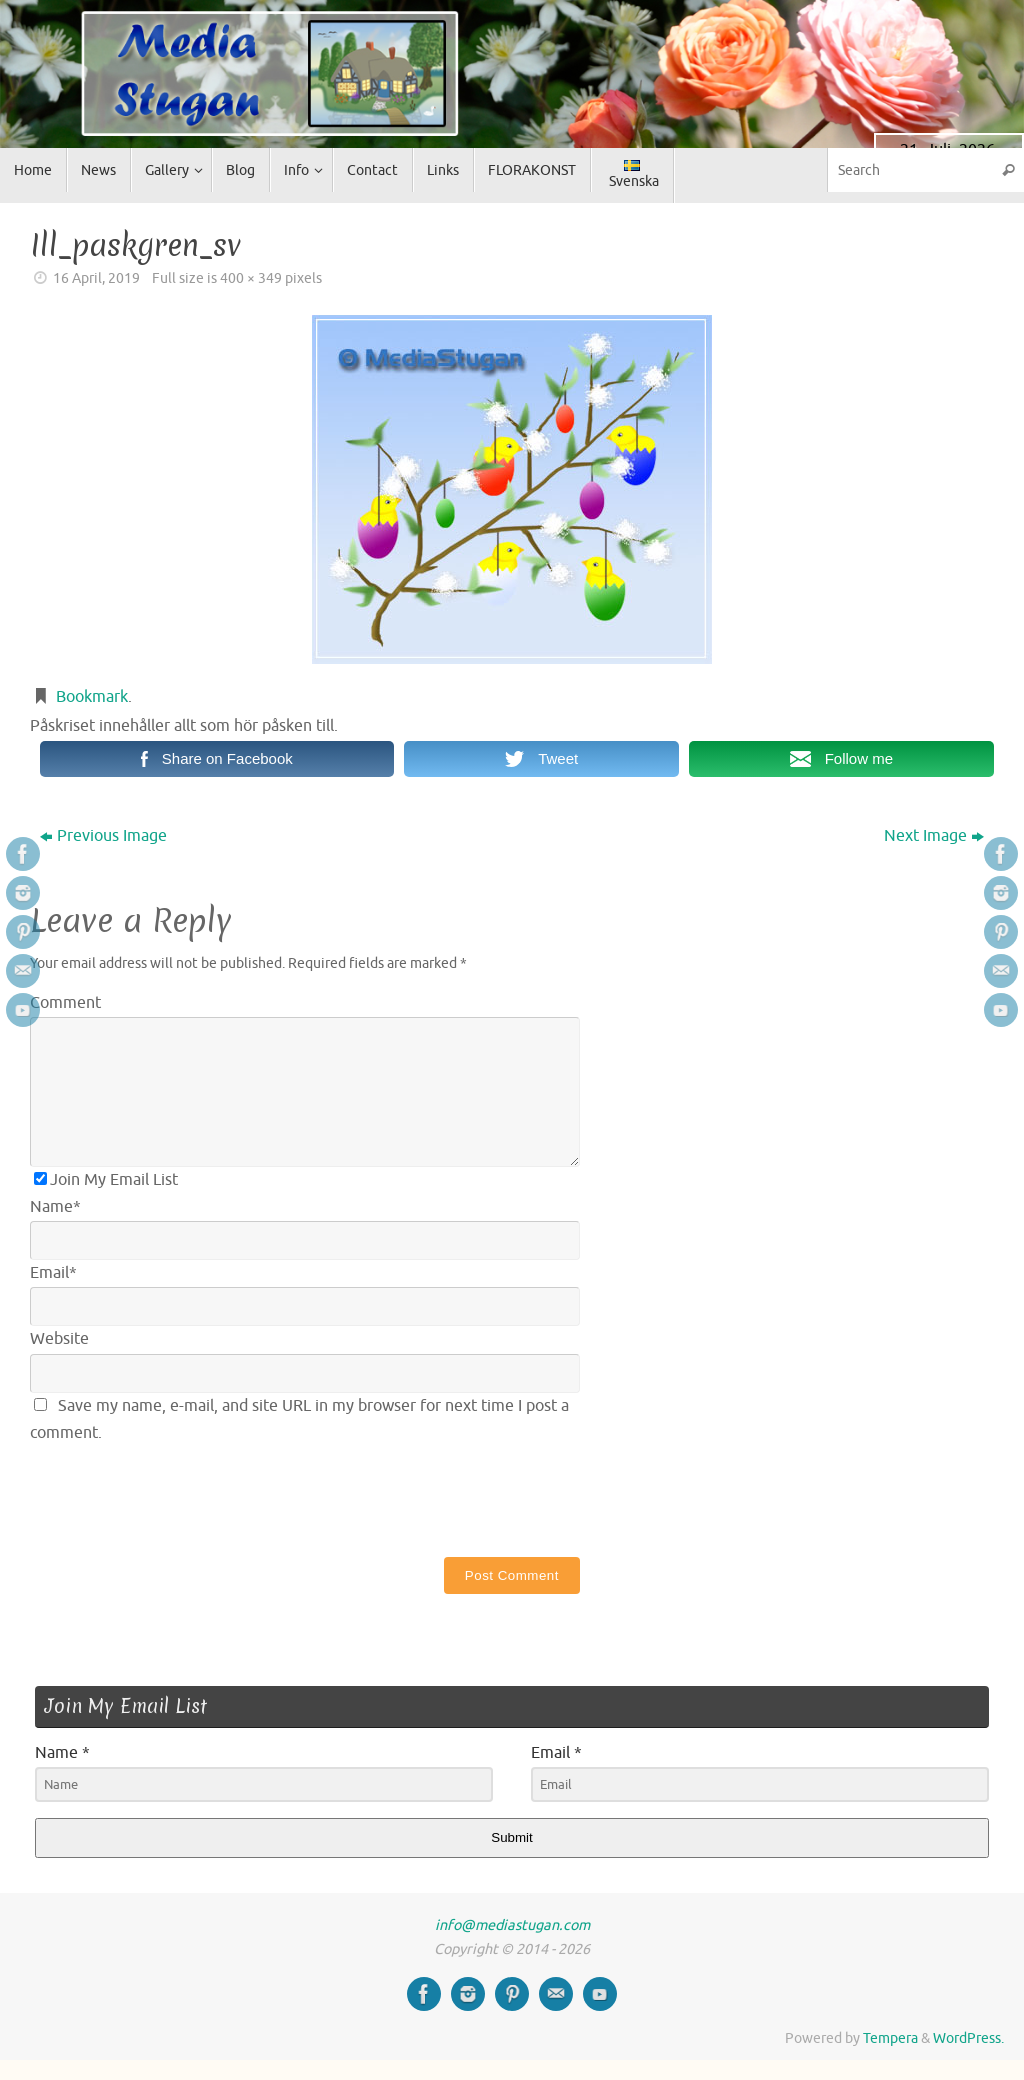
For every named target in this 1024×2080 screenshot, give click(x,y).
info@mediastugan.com (512, 1925)
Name (55, 1207)
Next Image (934, 836)
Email (53, 1273)
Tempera (890, 2038)
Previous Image (103, 836)
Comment (65, 1003)
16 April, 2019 (96, 278)
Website (59, 1339)
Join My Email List (106, 1180)
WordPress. (968, 2038)
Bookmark (92, 697)
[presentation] (182, 1496)
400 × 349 (251, 278)
